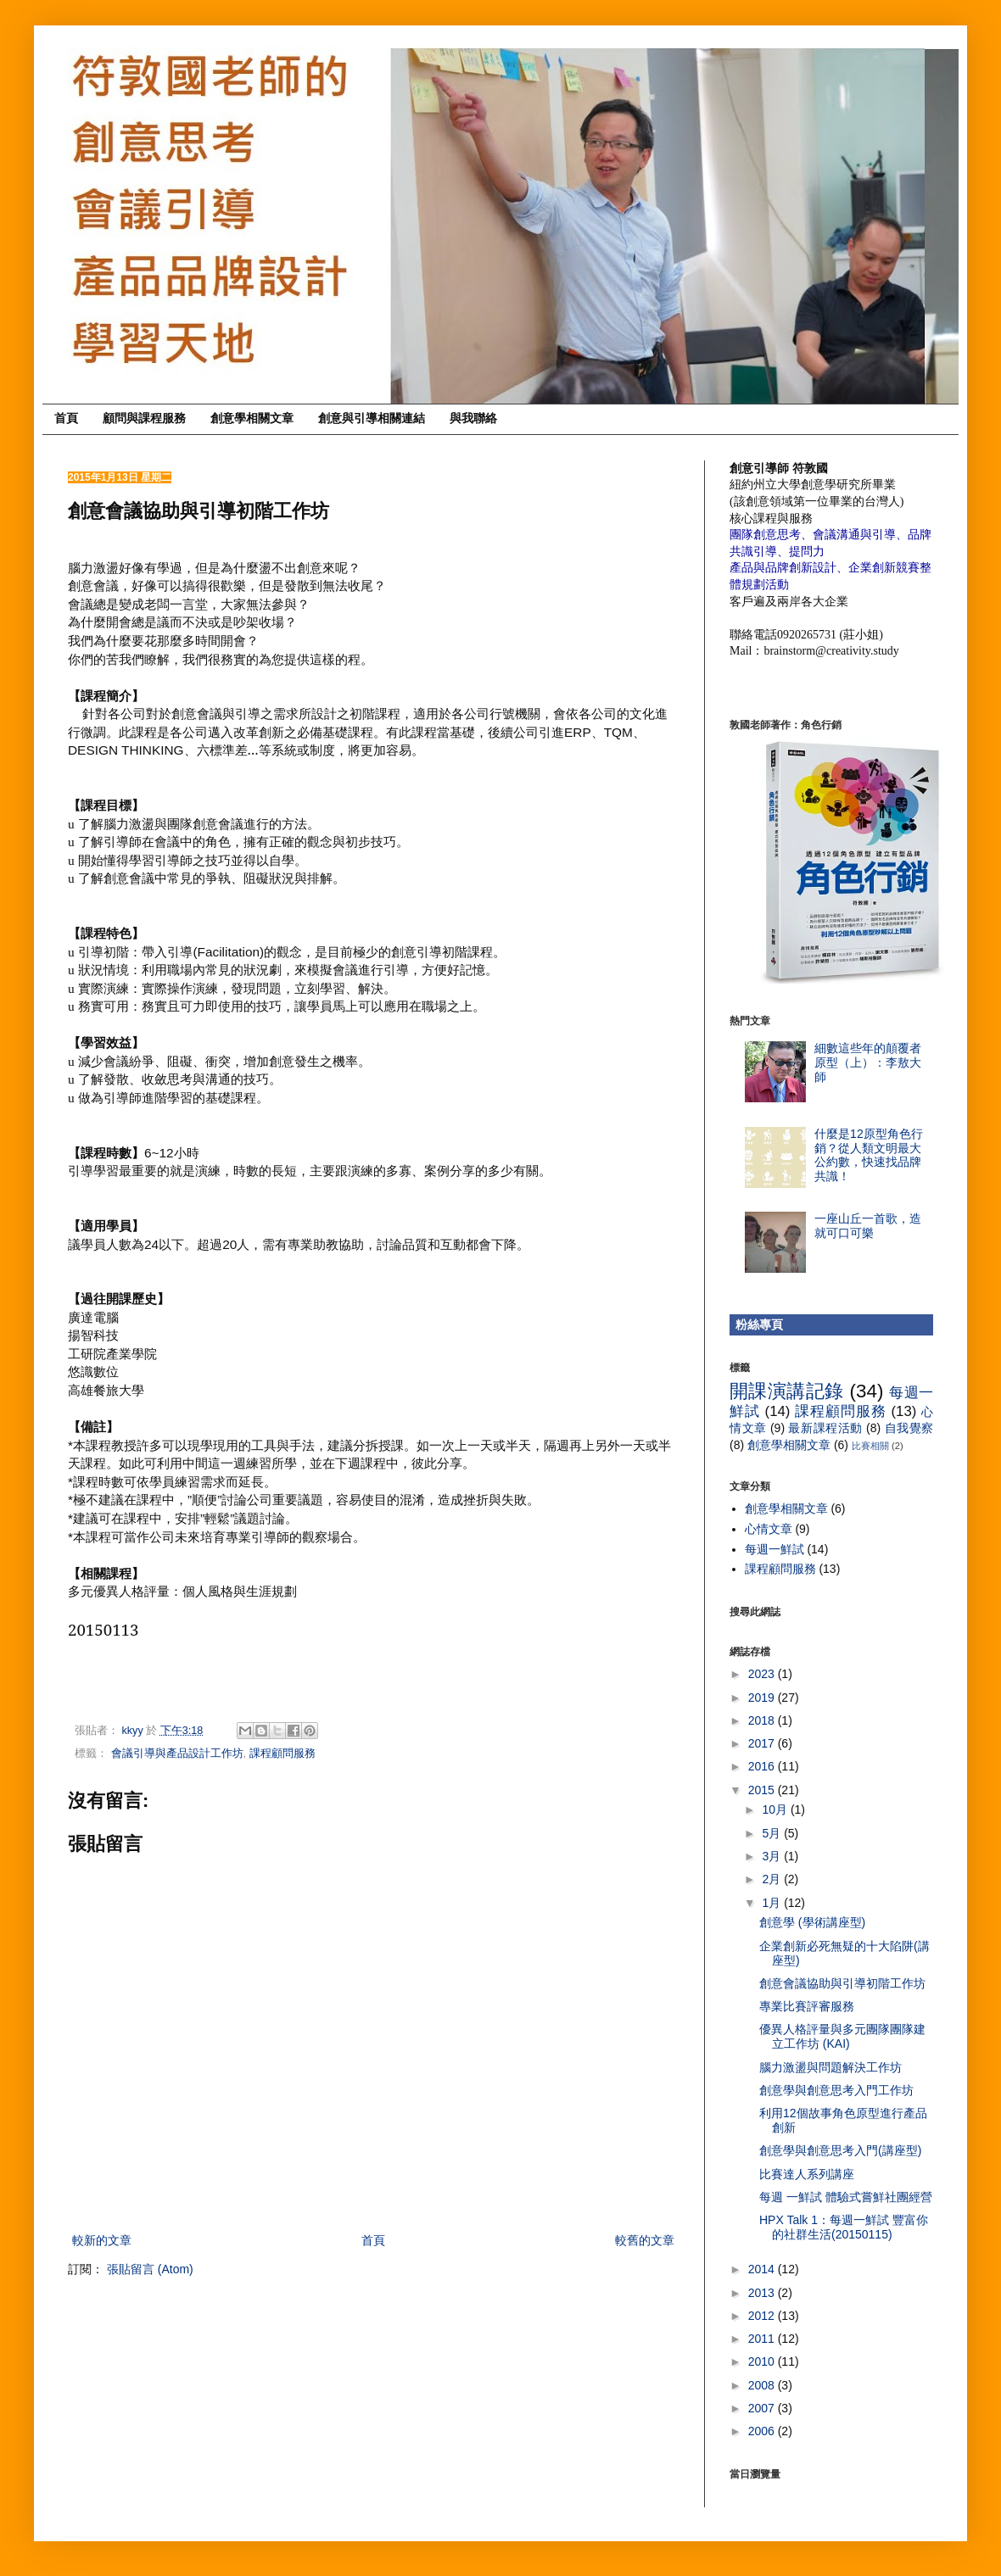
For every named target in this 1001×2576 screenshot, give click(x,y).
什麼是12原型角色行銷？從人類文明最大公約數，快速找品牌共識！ (868, 1155)
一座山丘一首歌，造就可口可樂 (867, 1226)
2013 (763, 2293)
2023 (763, 1674)
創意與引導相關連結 (371, 418)
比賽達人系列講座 (806, 2174)
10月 (776, 1809)
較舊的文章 (644, 2240)
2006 (763, 2431)
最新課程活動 (825, 1428)
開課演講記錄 (787, 1391)
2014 (763, 2269)
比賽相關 (870, 1446)
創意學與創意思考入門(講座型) (840, 2150)
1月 (773, 1903)
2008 (763, 2385)
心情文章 (768, 1529)
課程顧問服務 (282, 1753)
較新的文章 (101, 2240)
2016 (763, 1766)
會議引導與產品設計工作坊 (177, 1753)
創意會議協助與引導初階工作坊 (842, 1983)
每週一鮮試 (774, 1549)
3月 (773, 1856)
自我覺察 (909, 1428)
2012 (763, 2315)
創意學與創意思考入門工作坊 (836, 2090)
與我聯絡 (473, 418)
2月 (773, 1879)
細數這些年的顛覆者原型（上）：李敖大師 (867, 1062)
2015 (763, 1790)
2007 (763, 2408)
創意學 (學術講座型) (812, 1922)
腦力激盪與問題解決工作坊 (830, 2067)
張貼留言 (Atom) (150, 2269)
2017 (763, 1743)
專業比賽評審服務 (806, 2006)
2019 (763, 1697)
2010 (763, 2361)
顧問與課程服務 (144, 418)
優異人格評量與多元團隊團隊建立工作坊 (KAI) (842, 2036)
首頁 (66, 418)
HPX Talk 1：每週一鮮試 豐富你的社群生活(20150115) (843, 2227)
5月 (773, 1833)
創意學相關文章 (252, 418)
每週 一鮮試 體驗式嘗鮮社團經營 (845, 2197)
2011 (763, 2338)
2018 (763, 1720)
